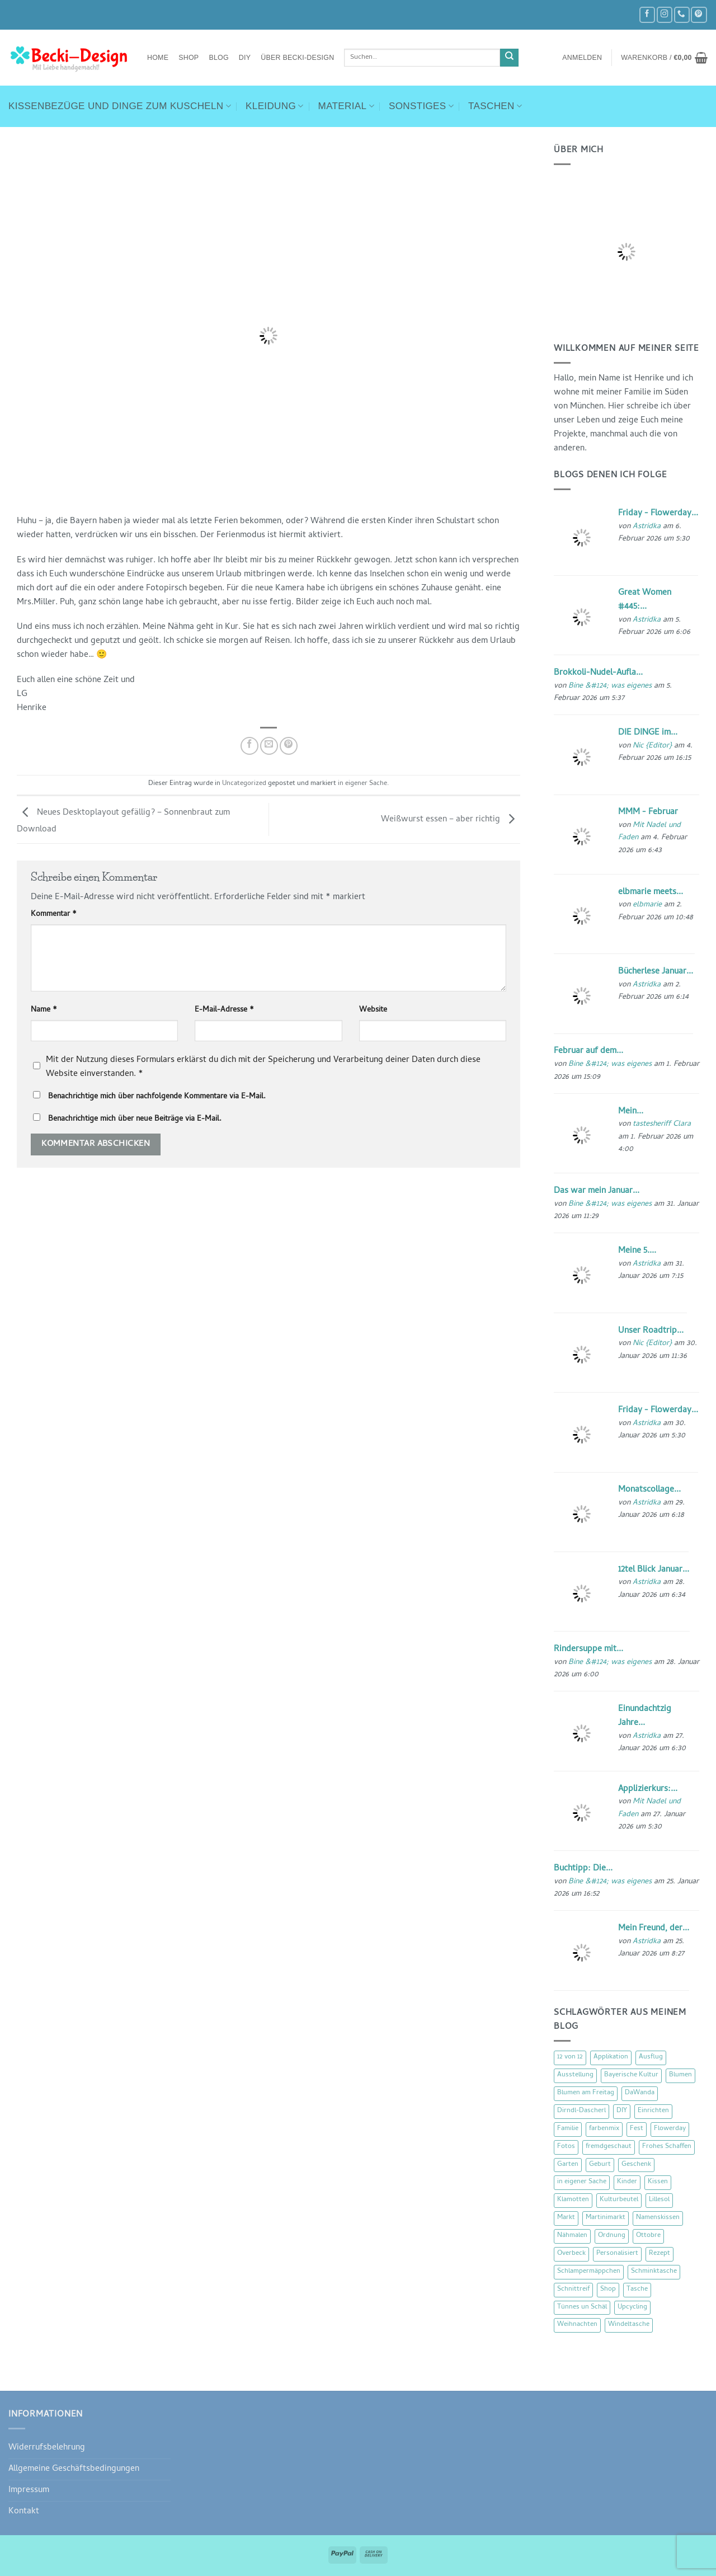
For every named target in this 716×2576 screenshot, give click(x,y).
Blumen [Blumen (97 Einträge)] (680, 2075)
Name (44, 1010)
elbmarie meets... (650, 892)
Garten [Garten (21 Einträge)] (567, 2164)
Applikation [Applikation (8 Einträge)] (610, 2057)
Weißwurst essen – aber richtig (450, 819)
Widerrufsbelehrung (46, 2448)
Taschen (495, 106)
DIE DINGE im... (647, 733)
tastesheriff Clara (662, 1124)
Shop (188, 58)
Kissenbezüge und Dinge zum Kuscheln (119, 106)
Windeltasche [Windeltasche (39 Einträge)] (628, 2324)
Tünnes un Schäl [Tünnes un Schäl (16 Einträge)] (582, 2307)
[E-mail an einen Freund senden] (269, 746)
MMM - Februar (648, 812)
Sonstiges (421, 106)
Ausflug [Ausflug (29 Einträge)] (651, 2057)
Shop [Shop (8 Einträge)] (608, 2289)
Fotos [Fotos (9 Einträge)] (566, 2146)
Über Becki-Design (297, 58)
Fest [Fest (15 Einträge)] (636, 2129)
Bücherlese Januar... (655, 972)
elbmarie (647, 905)
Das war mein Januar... (596, 1191)
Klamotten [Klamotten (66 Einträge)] (573, 2200)
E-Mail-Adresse (224, 1010)
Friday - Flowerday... (658, 513)
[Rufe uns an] (682, 15)
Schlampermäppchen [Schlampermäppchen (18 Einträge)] (588, 2271)
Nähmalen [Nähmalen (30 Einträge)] (572, 2235)
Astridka (647, 526)
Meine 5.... (637, 1251)
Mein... (630, 1111)
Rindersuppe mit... (588, 1649)
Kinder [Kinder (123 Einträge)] (627, 2182)
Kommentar (54, 915)
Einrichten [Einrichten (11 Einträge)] (653, 2111)
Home (157, 58)
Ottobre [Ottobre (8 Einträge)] (648, 2235)
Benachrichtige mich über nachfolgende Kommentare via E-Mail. (157, 1096)
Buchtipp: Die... (583, 1869)
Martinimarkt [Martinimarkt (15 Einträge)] (605, 2218)
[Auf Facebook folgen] (647, 15)
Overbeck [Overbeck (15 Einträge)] (571, 2253)
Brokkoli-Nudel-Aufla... (598, 673)
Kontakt (23, 2511)
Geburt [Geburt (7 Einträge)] (600, 2164)
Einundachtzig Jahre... (644, 1716)
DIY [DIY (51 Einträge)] (621, 2111)
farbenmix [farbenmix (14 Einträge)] (604, 2129)
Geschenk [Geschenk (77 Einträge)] (636, 2164)
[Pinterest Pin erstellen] (289, 746)
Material (346, 106)
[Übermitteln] (509, 58)
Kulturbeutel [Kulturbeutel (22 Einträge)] (619, 2200)
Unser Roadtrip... (651, 1331)
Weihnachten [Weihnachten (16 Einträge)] (577, 2324)
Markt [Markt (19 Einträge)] (566, 2218)
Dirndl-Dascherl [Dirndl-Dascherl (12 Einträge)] (581, 2111)
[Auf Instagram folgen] (664, 15)
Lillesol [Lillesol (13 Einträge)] (659, 2200)
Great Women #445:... (644, 600)
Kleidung (275, 106)
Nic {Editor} (652, 746)
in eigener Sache (362, 783)
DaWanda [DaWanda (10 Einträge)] (639, 2093)
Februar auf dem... (588, 1051)
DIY (245, 58)
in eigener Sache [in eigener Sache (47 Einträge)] (581, 2182)
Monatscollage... (649, 1490)
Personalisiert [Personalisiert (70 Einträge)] (617, 2253)
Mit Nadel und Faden (649, 831)
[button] (582, 58)
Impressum (28, 2490)
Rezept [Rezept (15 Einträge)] (659, 2253)
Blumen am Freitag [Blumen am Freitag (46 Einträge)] (585, 2093)
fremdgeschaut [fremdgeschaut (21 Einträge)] (609, 2146)
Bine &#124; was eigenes (610, 686)
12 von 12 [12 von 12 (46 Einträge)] (570, 2057)
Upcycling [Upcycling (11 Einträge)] (632, 2307)
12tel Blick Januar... (653, 1570)
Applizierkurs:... (647, 1789)
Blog (218, 58)
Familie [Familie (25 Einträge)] (567, 2129)
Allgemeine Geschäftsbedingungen (73, 2469)
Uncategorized (244, 783)
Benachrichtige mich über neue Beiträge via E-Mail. (135, 1119)
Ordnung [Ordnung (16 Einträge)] (611, 2235)
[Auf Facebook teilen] (249, 746)
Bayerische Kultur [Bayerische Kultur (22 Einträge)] (631, 2075)
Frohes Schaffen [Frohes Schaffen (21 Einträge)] (666, 2146)
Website (373, 1010)
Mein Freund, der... (653, 1928)
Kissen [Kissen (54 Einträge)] (658, 2182)
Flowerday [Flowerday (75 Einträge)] (670, 2129)
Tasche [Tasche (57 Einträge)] (637, 2289)
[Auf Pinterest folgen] (698, 15)
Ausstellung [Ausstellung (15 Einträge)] (575, 2075)
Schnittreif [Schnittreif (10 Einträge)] (573, 2289)
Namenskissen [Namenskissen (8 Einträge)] (658, 2218)
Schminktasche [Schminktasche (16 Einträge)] (654, 2271)
